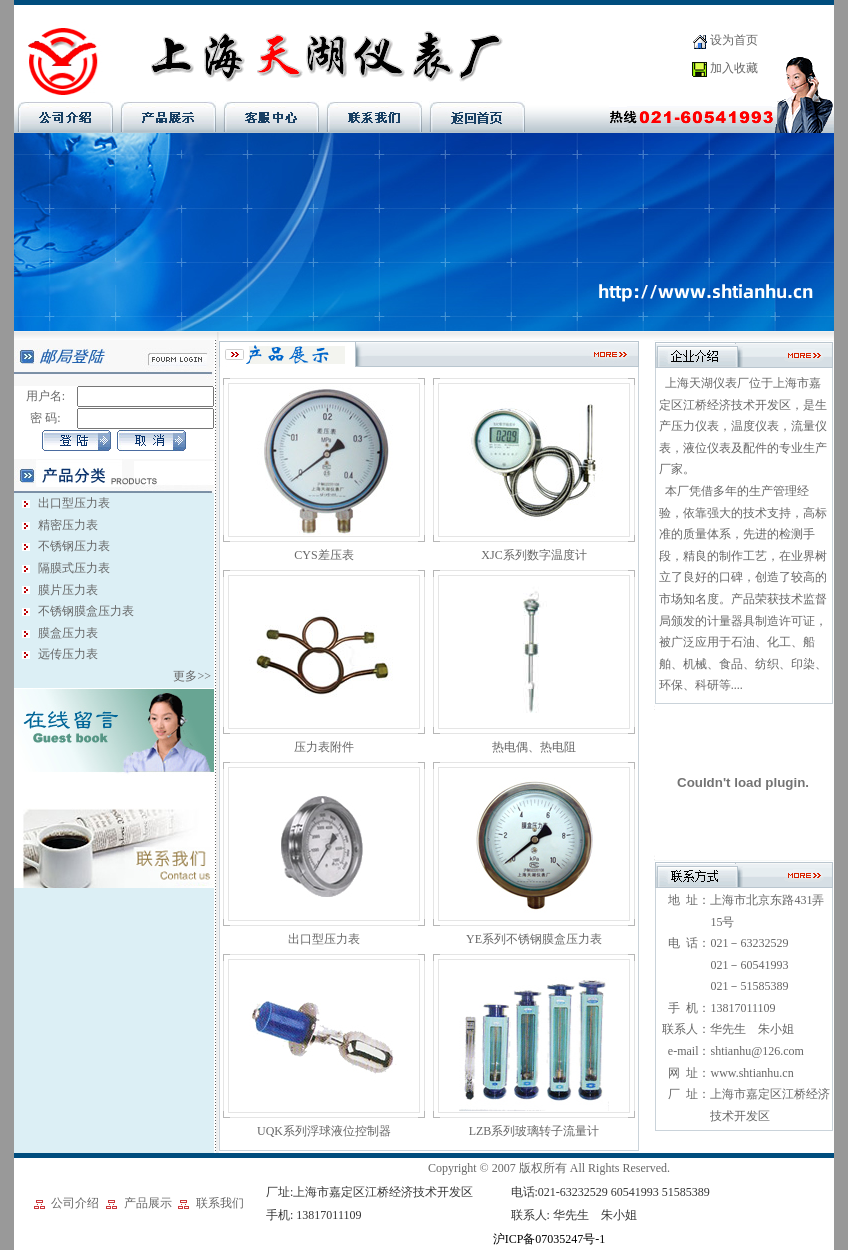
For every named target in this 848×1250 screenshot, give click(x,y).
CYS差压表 (323, 555)
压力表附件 (324, 747)
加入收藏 (734, 68)
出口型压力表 (74, 503)
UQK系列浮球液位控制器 (324, 1131)
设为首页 (734, 40)
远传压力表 (68, 654)
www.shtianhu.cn (751, 1073)
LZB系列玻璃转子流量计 (534, 1131)
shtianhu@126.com (756, 1051)
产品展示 (148, 1203)
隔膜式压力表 (74, 568)
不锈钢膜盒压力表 (86, 611)
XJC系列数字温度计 (533, 555)
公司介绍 (75, 1203)
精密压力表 (68, 525)
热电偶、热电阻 (534, 747)
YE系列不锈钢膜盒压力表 (534, 939)
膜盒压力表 (68, 633)
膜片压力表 (68, 590)
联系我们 (220, 1203)
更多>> (193, 676)
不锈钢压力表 (74, 546)
